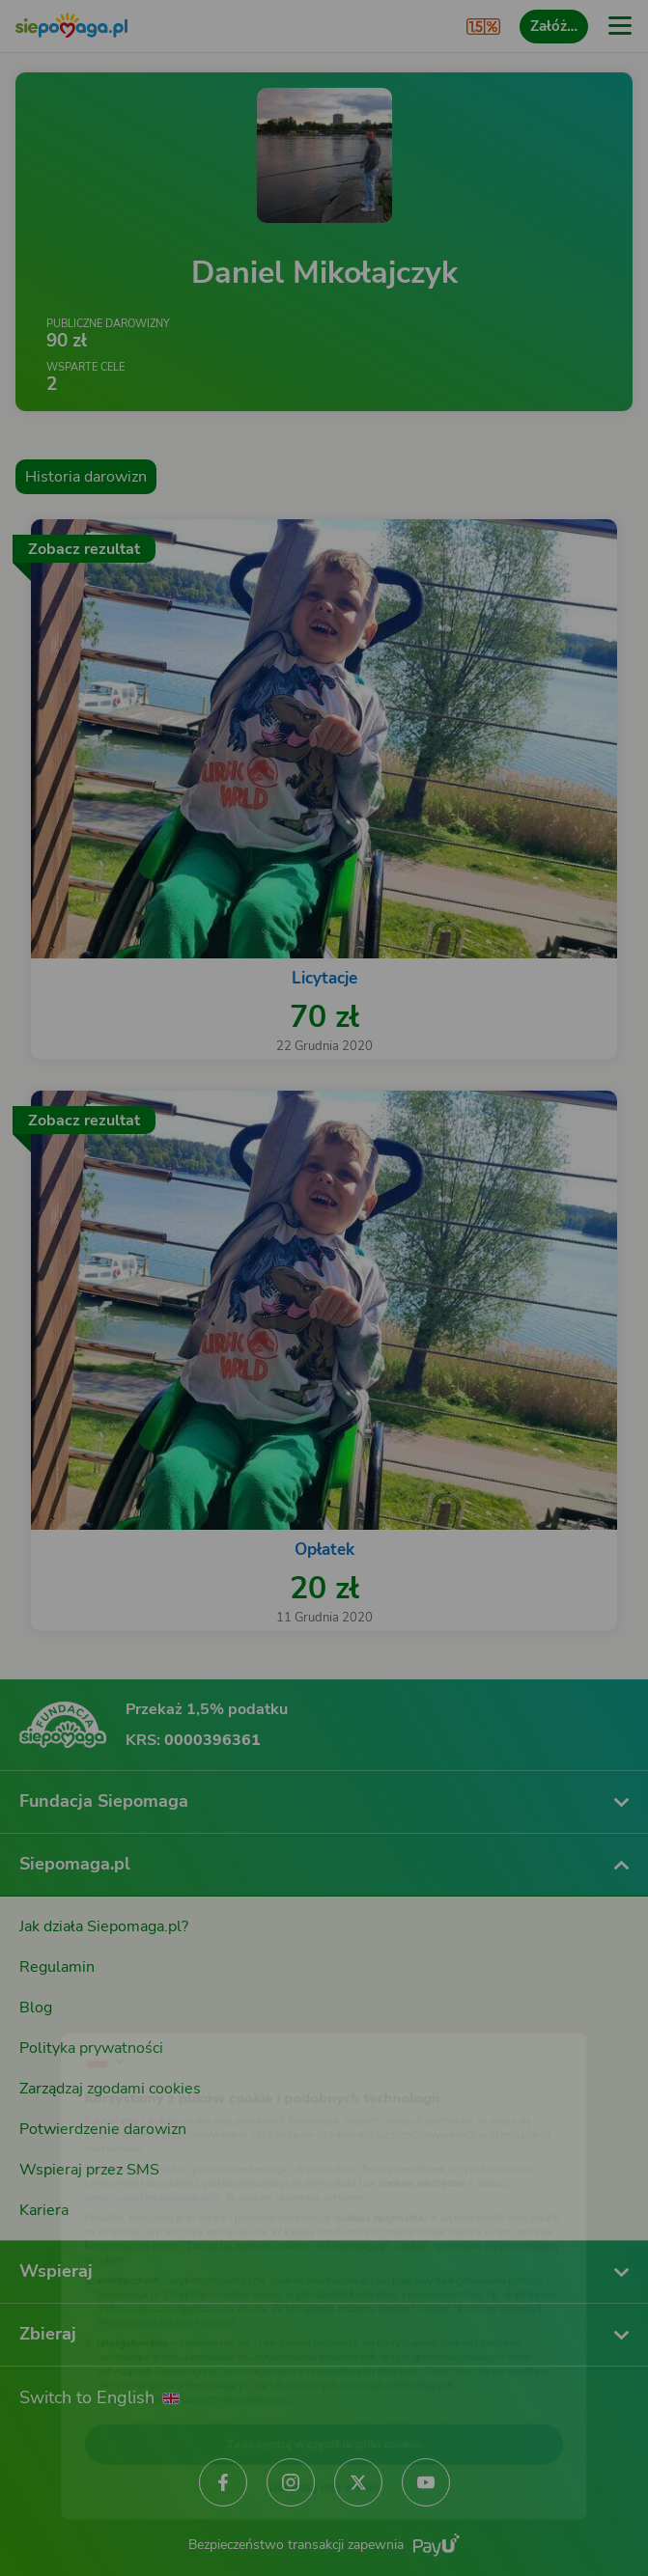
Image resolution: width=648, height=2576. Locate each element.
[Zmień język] (54, 2011)
